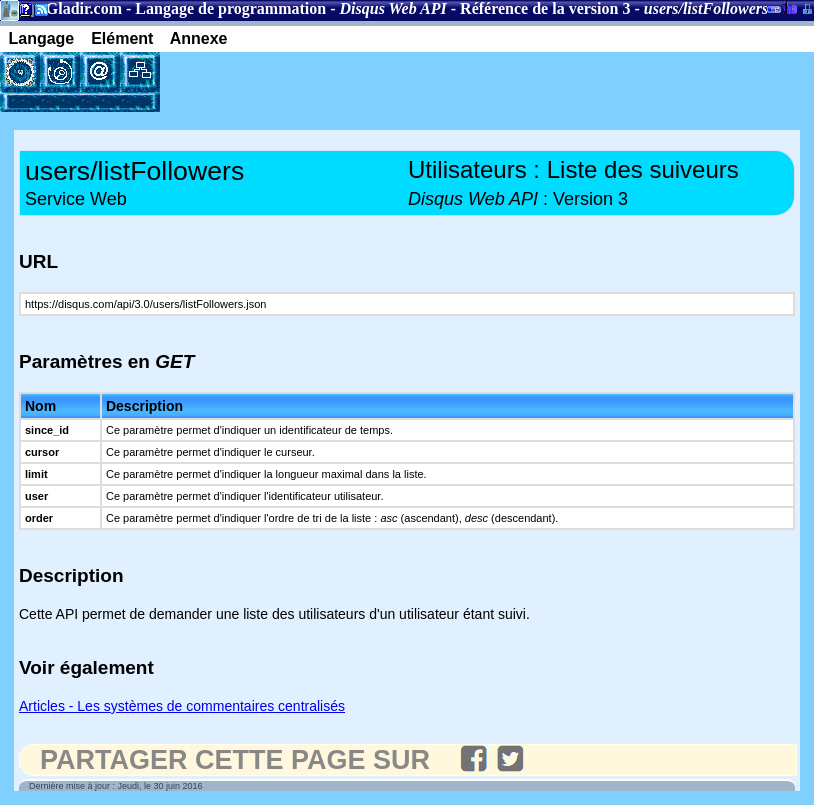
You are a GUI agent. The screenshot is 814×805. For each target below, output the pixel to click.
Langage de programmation (230, 8)
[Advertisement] (394, 82)
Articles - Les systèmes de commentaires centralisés (182, 706)
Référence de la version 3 (545, 8)
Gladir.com (84, 8)
